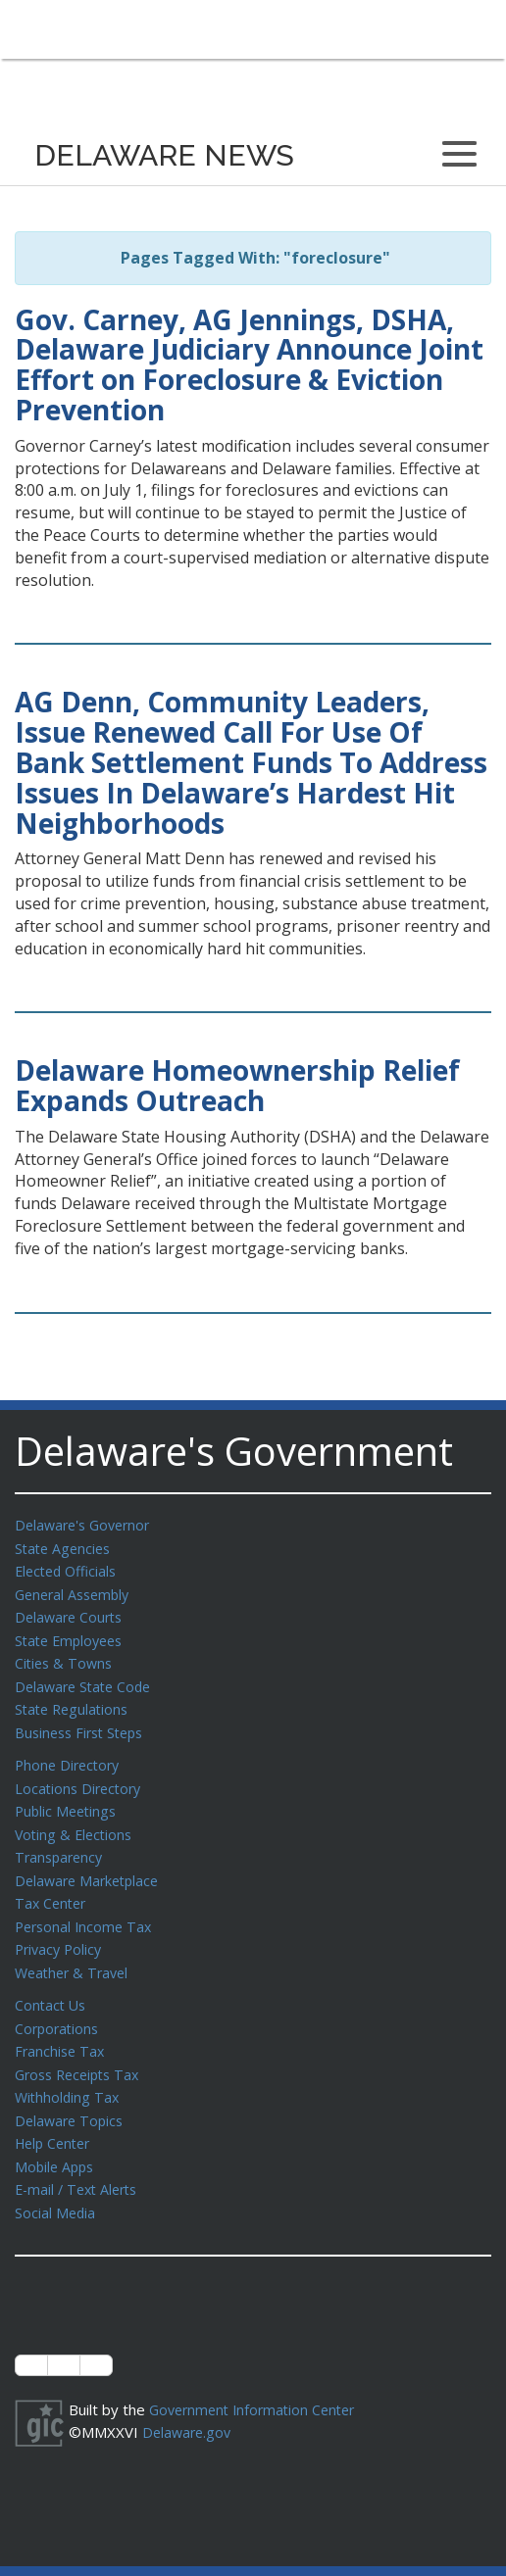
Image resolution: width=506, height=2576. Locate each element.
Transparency (61, 1843)
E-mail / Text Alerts (80, 2161)
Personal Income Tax (86, 1910)
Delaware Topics (71, 2096)
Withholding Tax (69, 2073)
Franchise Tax (61, 2029)
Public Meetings (68, 1799)
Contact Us (52, 1985)
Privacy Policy (61, 1931)
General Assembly (76, 1591)
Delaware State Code (87, 1679)
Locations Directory (81, 1777)
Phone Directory (70, 1755)
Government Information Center (258, 2380)
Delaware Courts (71, 1613)
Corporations (59, 2007)
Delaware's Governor (87, 1524)
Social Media (56, 2184)
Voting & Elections (76, 1821)
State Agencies (65, 1547)
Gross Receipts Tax (82, 2052)
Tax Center (52, 1887)
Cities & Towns (66, 1657)
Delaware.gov (188, 2401)
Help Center (56, 2117)
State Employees (72, 1635)
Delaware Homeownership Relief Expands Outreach (237, 1085)
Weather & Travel (75, 1954)
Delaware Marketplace (91, 1865)
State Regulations (74, 1701)
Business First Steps (84, 1723)
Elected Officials (69, 1569)
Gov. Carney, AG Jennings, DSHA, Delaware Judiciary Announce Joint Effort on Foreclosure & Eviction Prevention (249, 364)
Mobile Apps (56, 2140)
